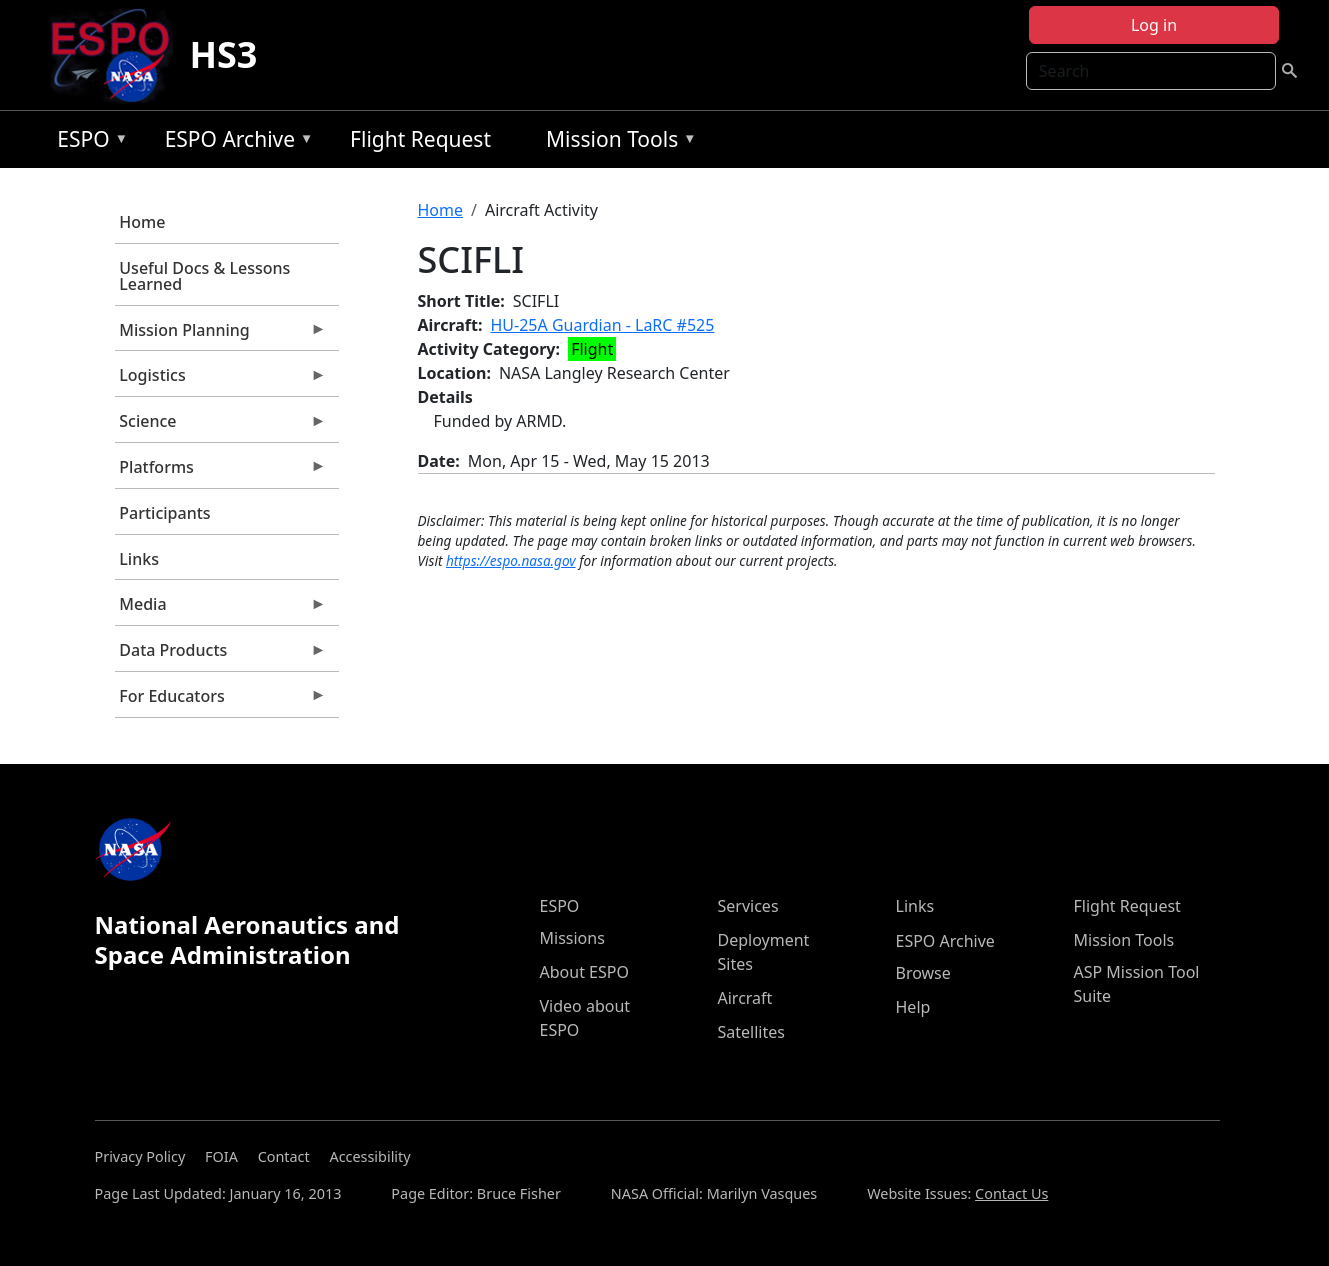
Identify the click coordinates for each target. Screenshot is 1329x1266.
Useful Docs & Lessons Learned (204, 276)
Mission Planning (221, 335)
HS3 (223, 54)
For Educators (221, 701)
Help (913, 1007)
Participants (164, 513)
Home (142, 222)
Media (221, 609)
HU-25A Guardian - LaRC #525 (603, 325)
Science (221, 426)
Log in (1154, 25)
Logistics (221, 380)
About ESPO (584, 972)
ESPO (87, 142)
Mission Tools (616, 142)
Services (748, 906)
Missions (572, 938)
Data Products (221, 655)
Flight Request (420, 139)
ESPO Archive (234, 142)
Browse (923, 973)
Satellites (751, 1032)
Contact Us (1011, 1193)
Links (139, 559)
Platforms (221, 472)
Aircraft (745, 998)
